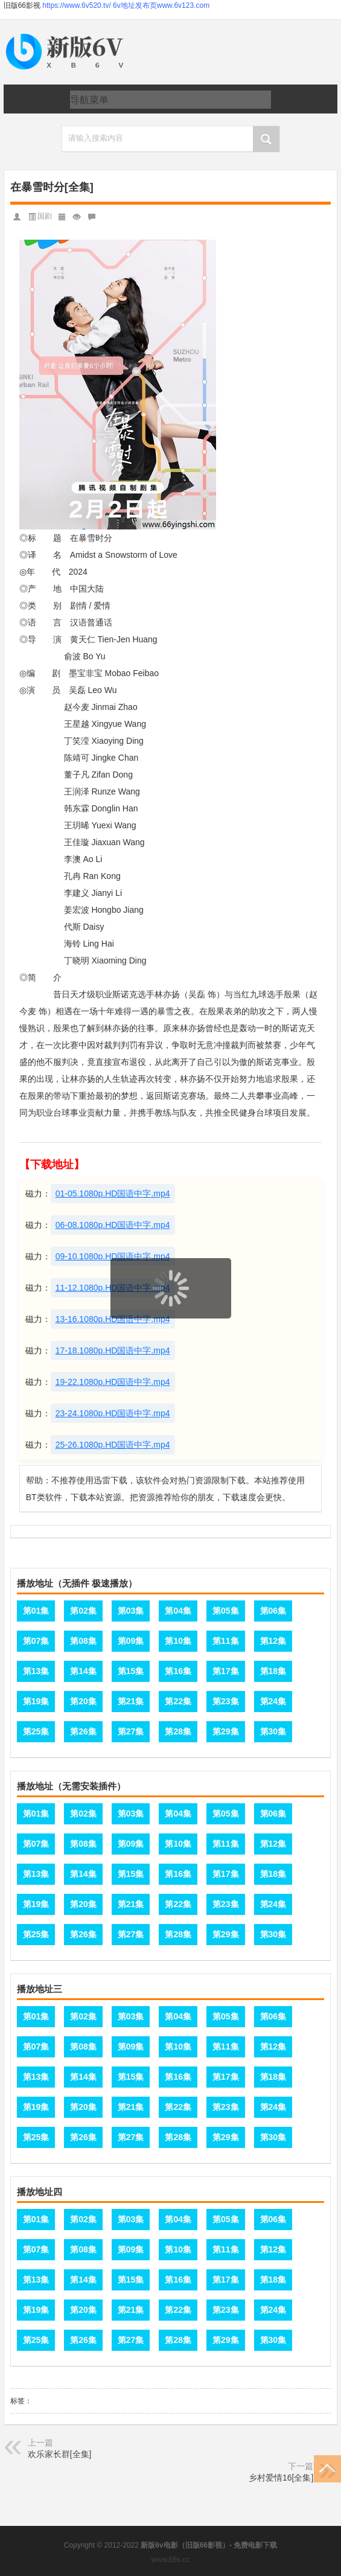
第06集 (273, 1611)
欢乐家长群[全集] (60, 2454)
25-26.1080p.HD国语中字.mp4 (113, 1444)
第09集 (131, 1641)
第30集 (273, 1731)
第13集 (36, 1671)
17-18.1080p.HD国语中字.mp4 (113, 1350)
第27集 (131, 1731)
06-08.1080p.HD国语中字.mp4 (113, 1225)
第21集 (131, 1701)
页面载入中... (171, 1326)
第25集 (36, 1731)
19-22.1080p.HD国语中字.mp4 (113, 1382)
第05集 (225, 1611)
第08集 (83, 1641)
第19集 (36, 1701)
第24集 (273, 1701)
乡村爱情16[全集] (281, 2477)
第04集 (178, 1611)
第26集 (83, 1731)
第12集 (273, 1641)
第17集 (225, 1671)
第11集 (225, 1641)
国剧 (44, 216)
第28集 (178, 1731)
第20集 (83, 1701)
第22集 (178, 1701)
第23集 (225, 1701)
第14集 (83, 1671)
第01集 (36, 1611)
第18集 (273, 1671)
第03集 (131, 1611)
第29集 (225, 1731)
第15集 (131, 1671)
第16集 (178, 1671)
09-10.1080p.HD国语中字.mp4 (113, 1256)
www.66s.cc (170, 2559)
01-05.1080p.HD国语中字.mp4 (113, 1193)
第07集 (36, 1641)
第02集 (83, 1611)
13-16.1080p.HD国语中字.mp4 (113, 1319)
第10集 (178, 1641)
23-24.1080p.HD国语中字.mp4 (113, 1413)
